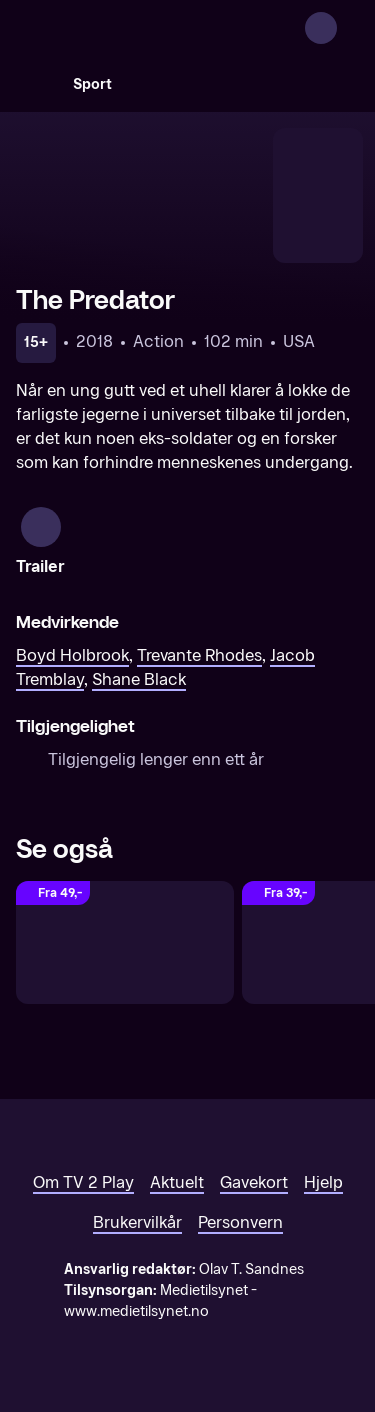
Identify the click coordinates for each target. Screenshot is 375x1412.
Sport (92, 84)
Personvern (240, 1222)
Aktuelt (177, 1182)
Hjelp (323, 1182)
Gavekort (254, 1182)
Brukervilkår (137, 1222)
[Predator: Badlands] (125, 942)
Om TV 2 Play (83, 1182)
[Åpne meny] (347, 28)
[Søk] (36, 84)
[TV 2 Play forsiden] (166, 28)
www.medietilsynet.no (136, 1311)
